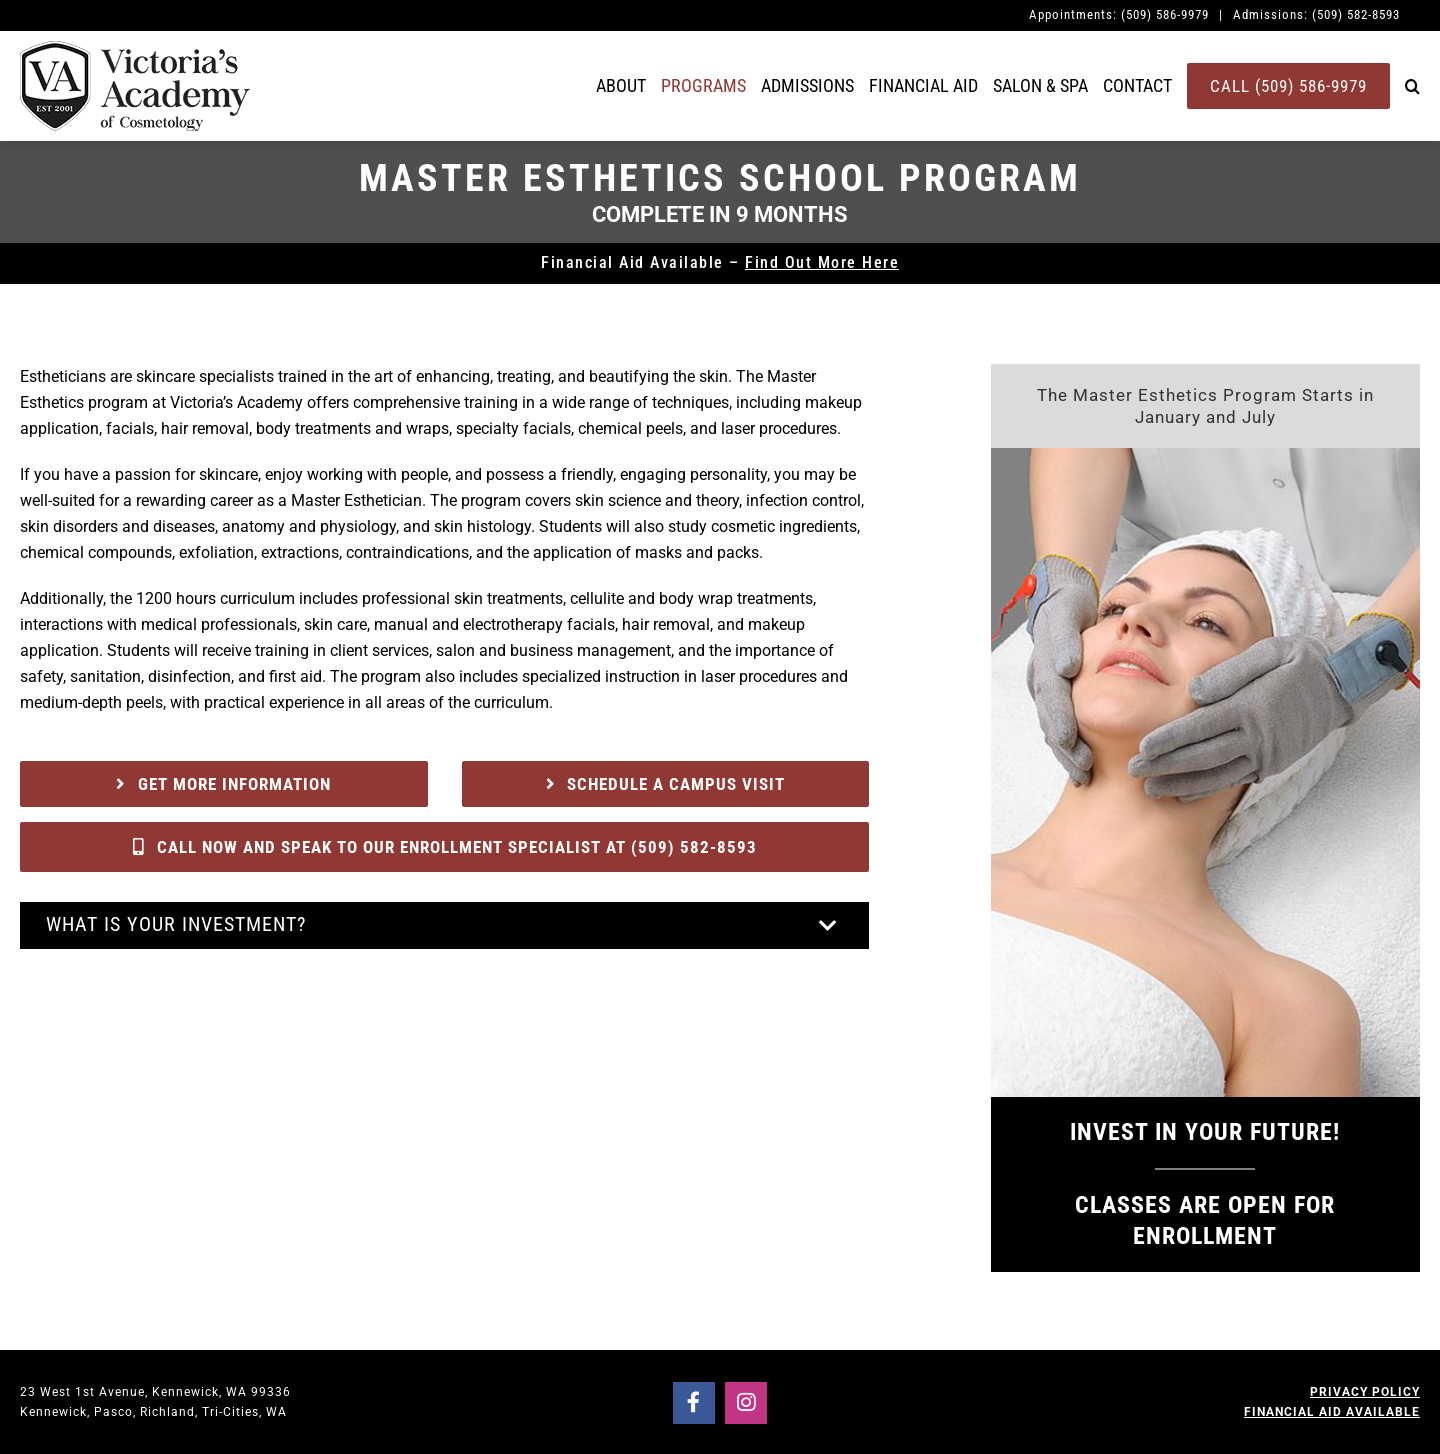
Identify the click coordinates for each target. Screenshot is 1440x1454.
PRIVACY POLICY (1365, 1392)
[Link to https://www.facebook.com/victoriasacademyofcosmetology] (694, 1403)
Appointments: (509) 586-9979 (1119, 14)
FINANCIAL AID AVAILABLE (1332, 1412)
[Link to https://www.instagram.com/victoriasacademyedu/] (746, 1403)
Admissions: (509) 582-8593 (1316, 14)
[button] (1412, 86)
